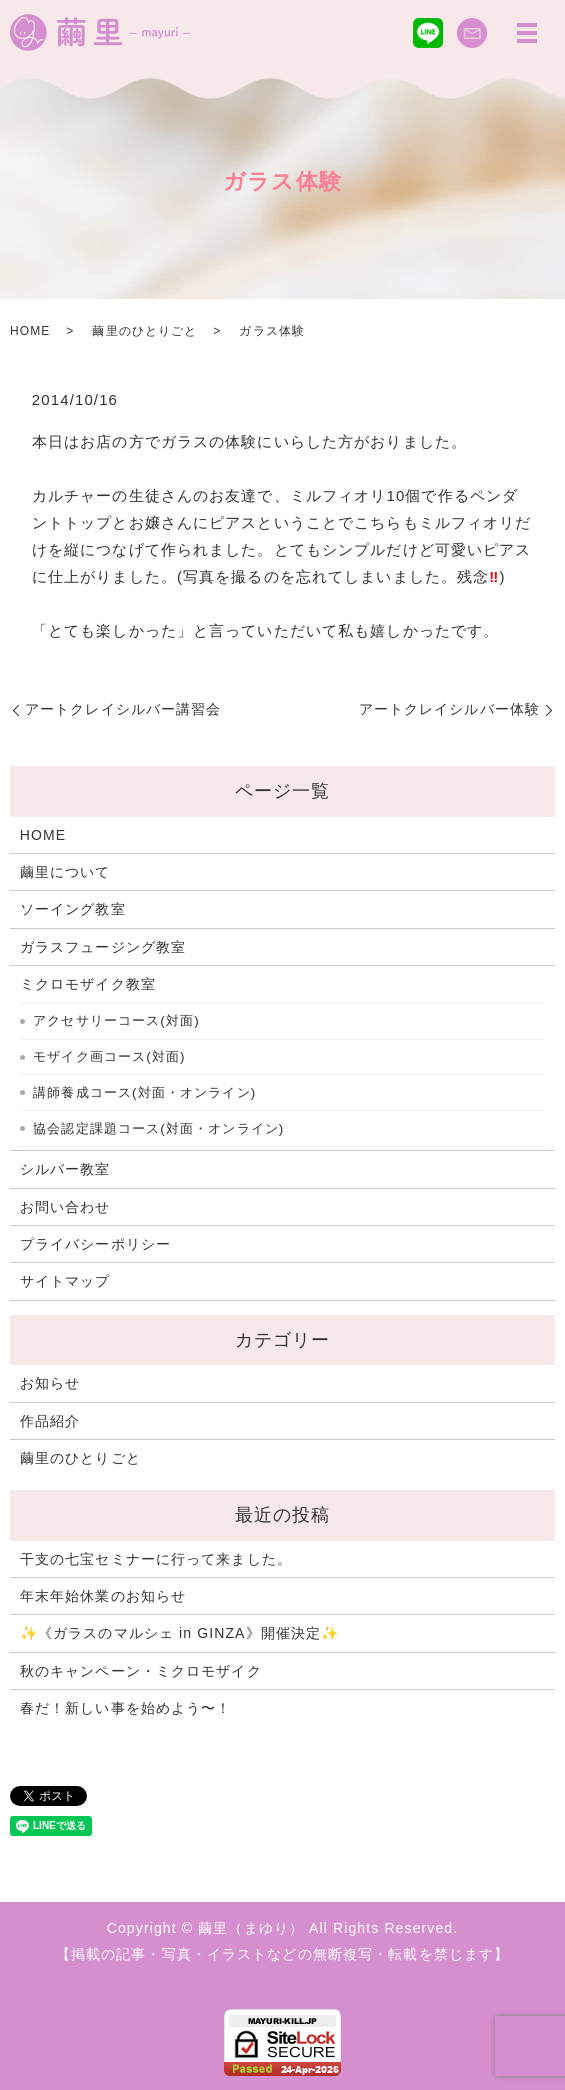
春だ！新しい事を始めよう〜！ (126, 1708)
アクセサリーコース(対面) (116, 1020)
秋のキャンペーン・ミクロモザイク (141, 1671)
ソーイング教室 (73, 909)
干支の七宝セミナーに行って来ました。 (156, 1559)
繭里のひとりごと (144, 331)
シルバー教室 (65, 1169)
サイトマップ (65, 1281)
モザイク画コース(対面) (109, 1056)
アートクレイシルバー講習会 (123, 709)
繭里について (65, 872)
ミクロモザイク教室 (88, 984)
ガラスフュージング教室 (103, 947)
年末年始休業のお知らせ (103, 1596)
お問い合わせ (65, 1207)
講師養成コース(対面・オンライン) (144, 1092)
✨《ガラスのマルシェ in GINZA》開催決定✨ (179, 1633)
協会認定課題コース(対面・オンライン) (158, 1128)
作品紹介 (50, 1421)
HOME (30, 331)
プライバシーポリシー (95, 1244)
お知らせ (50, 1383)
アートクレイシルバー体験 (449, 709)
